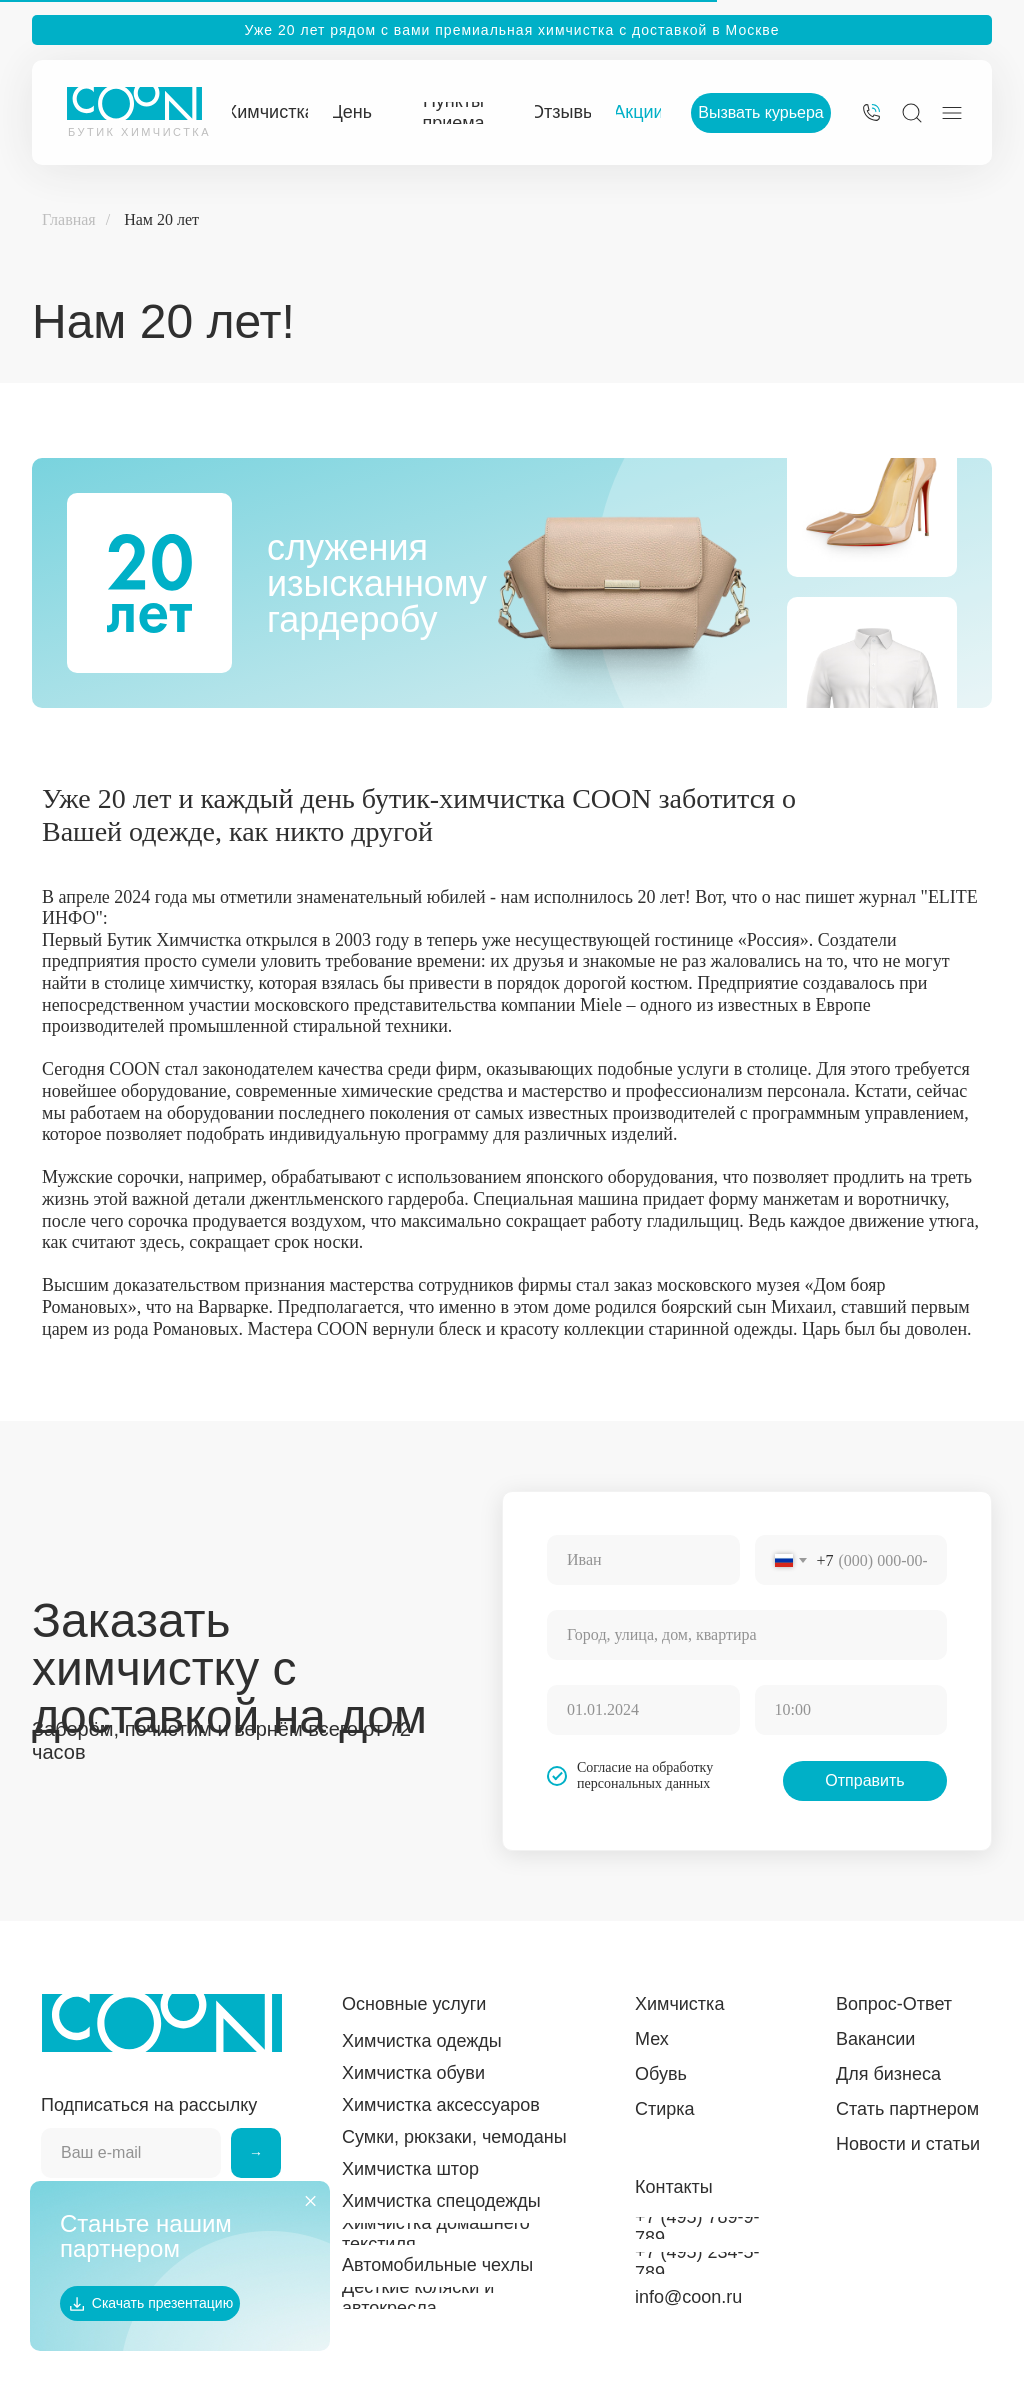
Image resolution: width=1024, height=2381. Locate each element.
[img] (871, 112)
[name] (643, 1560)
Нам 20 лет (161, 219)
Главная (69, 219)
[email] (131, 2153)
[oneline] (747, 1635)
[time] (851, 1710)
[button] (761, 113)
